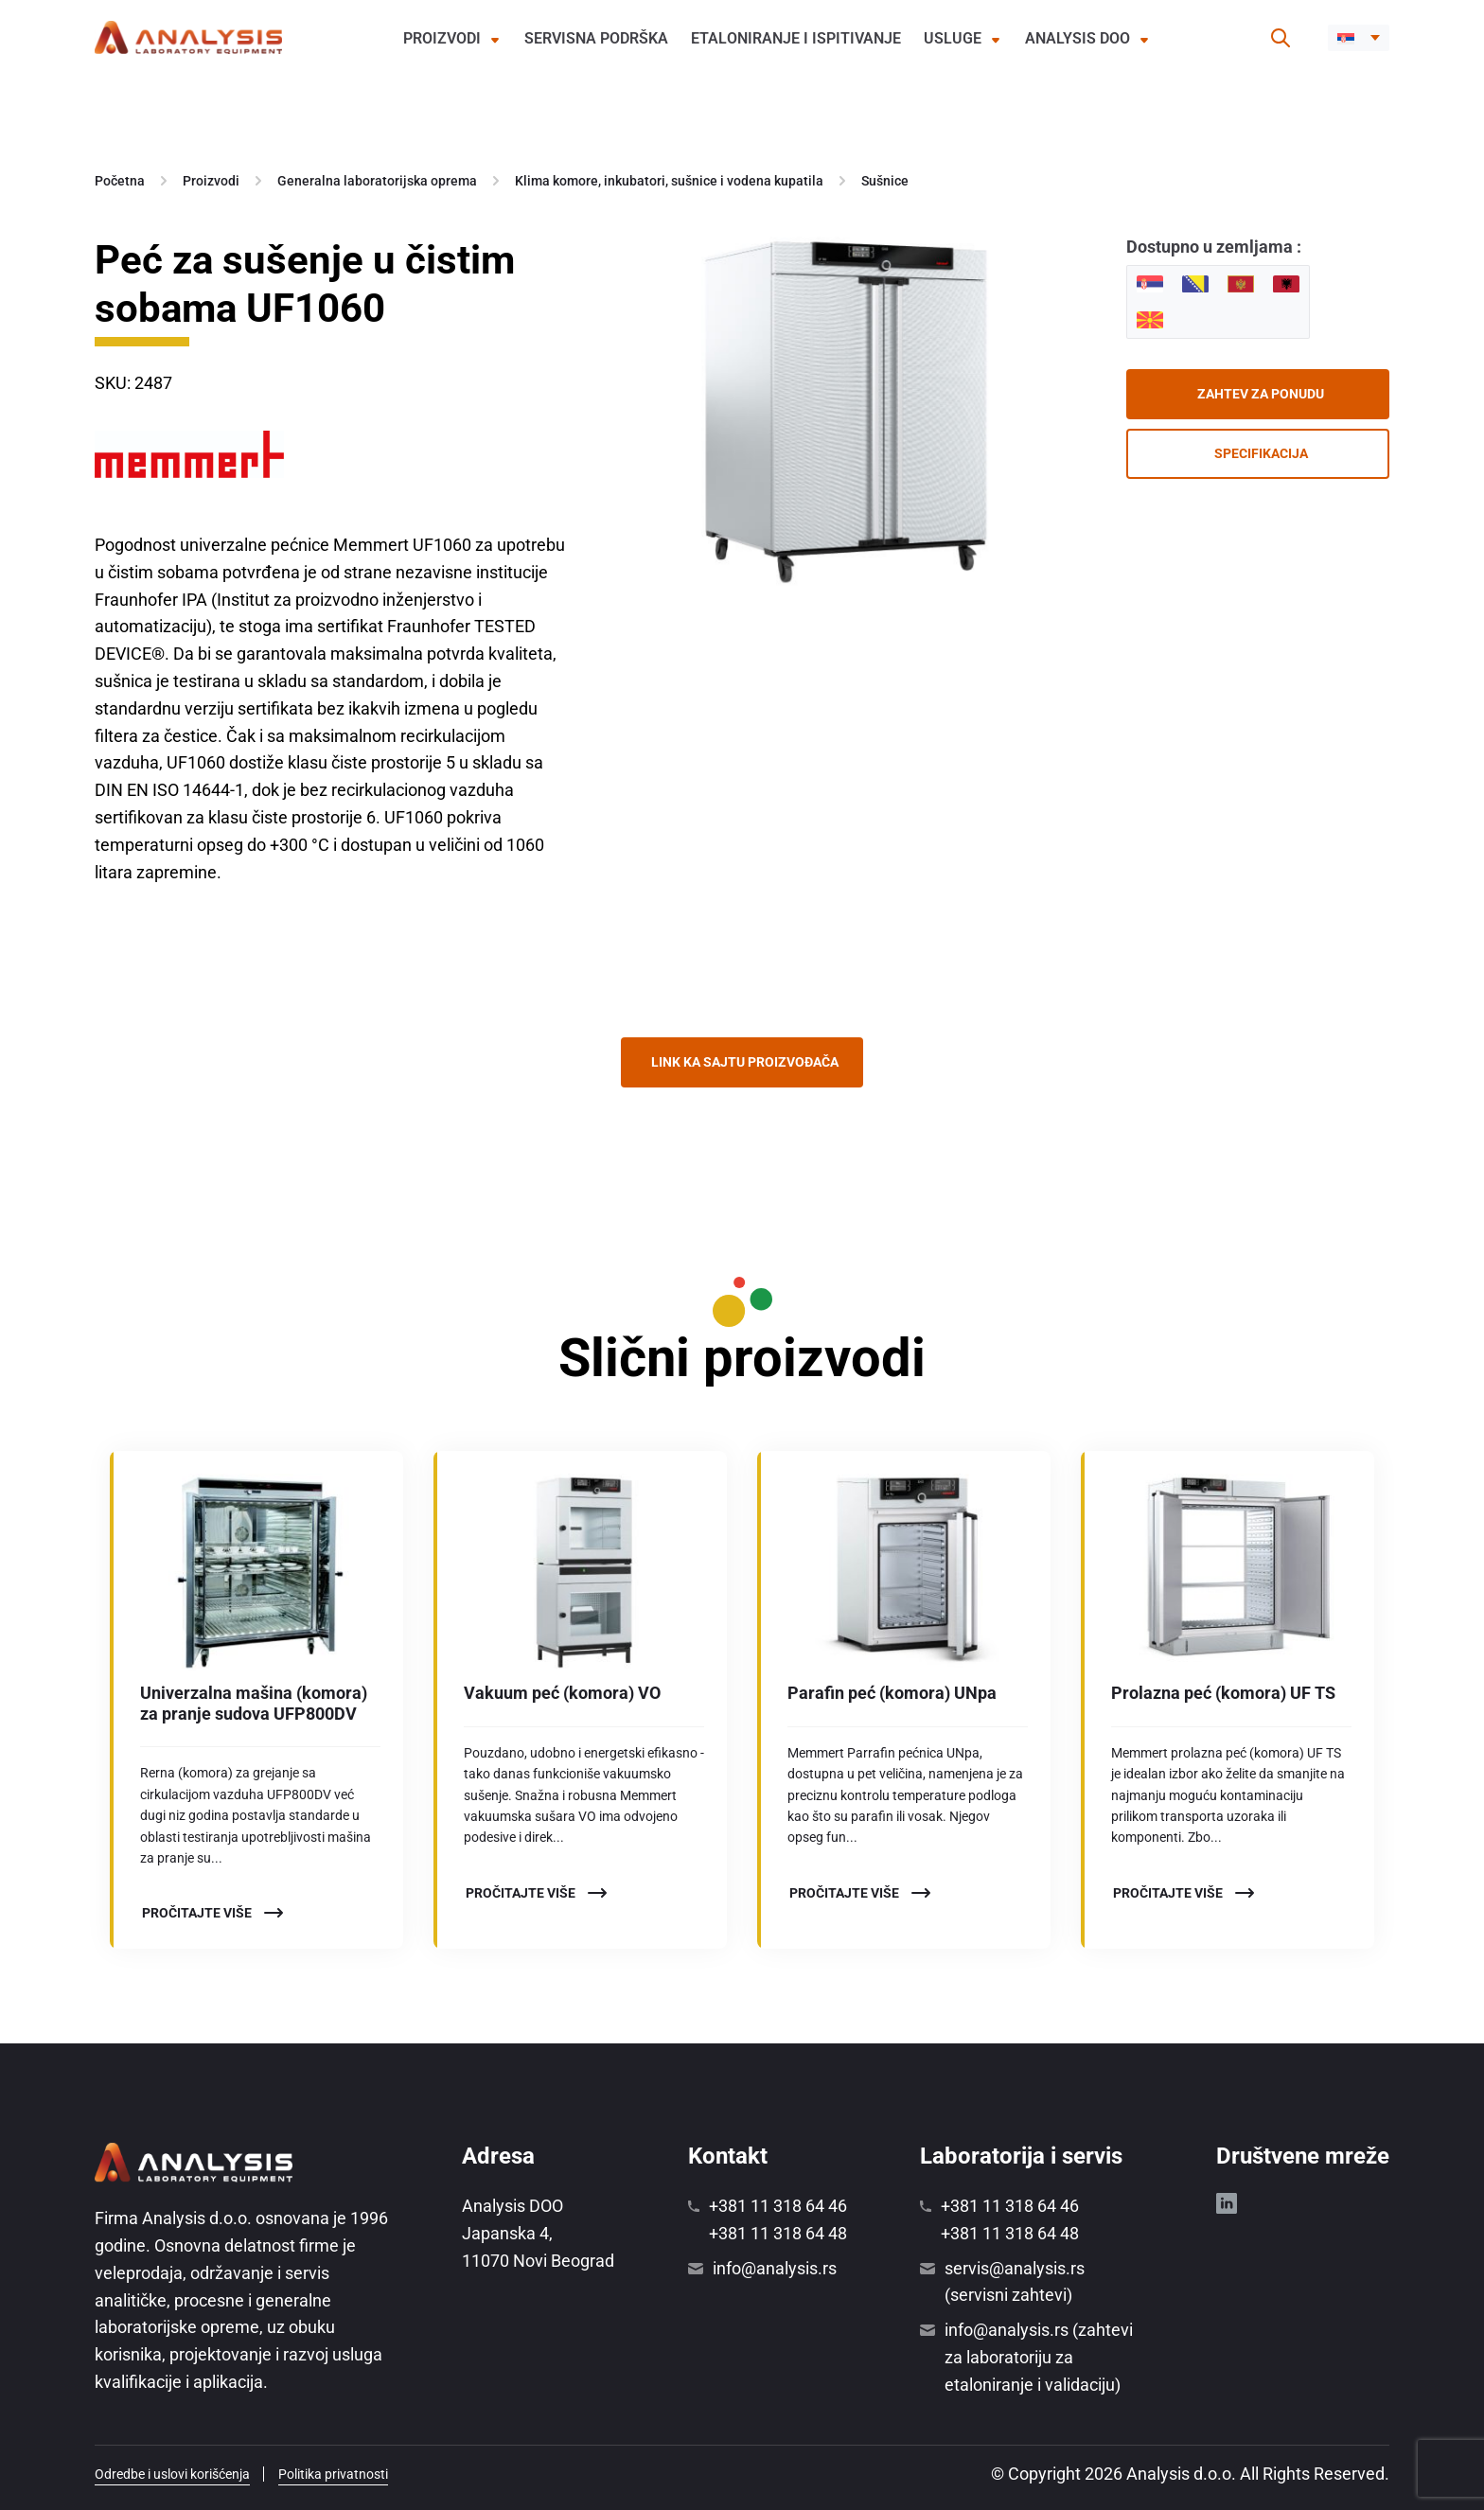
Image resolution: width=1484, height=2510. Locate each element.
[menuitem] (1358, 38)
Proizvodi (442, 38)
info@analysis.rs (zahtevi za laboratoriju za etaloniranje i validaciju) (1039, 2357)
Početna (120, 180)
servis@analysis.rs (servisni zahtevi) (1015, 2282)
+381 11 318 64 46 (778, 2206)
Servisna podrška (596, 38)
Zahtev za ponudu (1260, 393)
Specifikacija (1261, 453)
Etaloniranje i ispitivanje (796, 38)
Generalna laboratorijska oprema (377, 180)
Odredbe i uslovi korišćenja (172, 2474)
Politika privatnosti (333, 2474)
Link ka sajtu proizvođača (745, 1061)
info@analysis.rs (775, 2268)
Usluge (952, 38)
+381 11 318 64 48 (778, 2233)
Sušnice (885, 180)
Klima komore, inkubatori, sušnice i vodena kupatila (669, 180)
